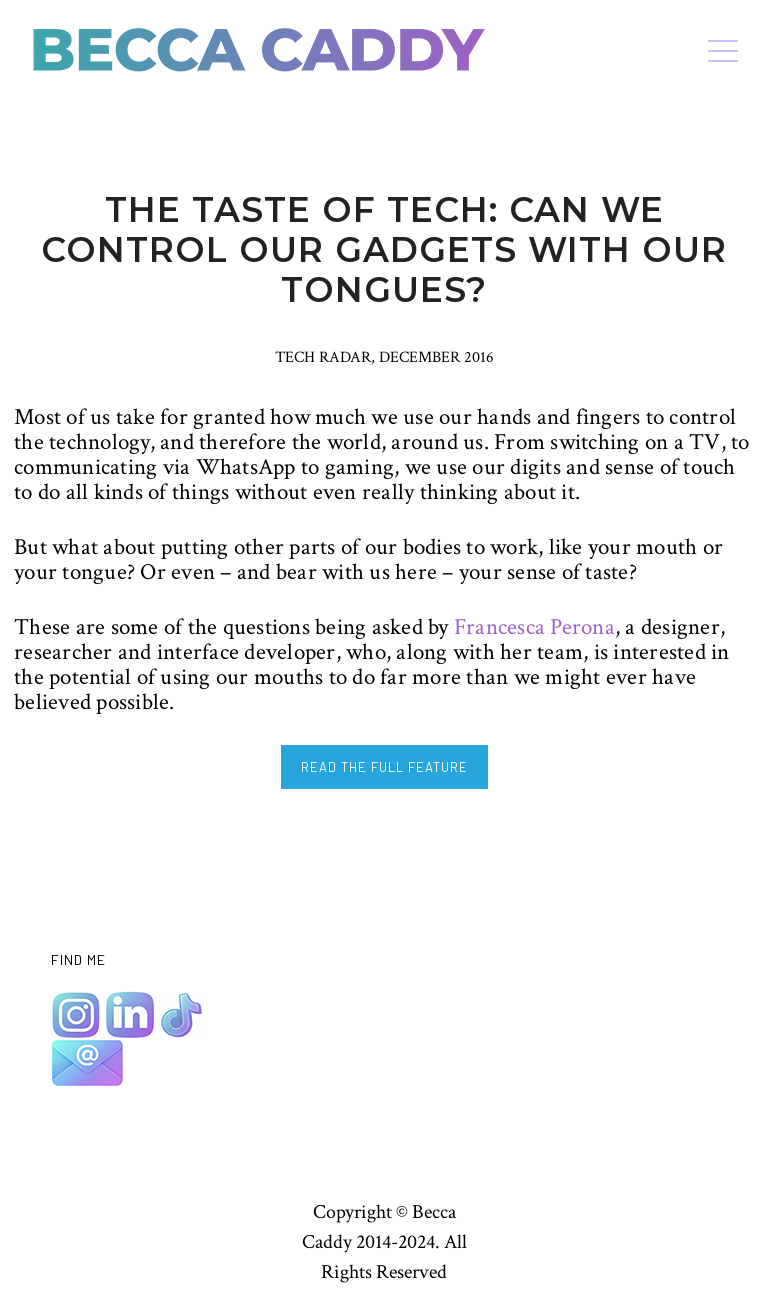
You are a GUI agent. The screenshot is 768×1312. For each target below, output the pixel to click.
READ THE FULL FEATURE (384, 767)
